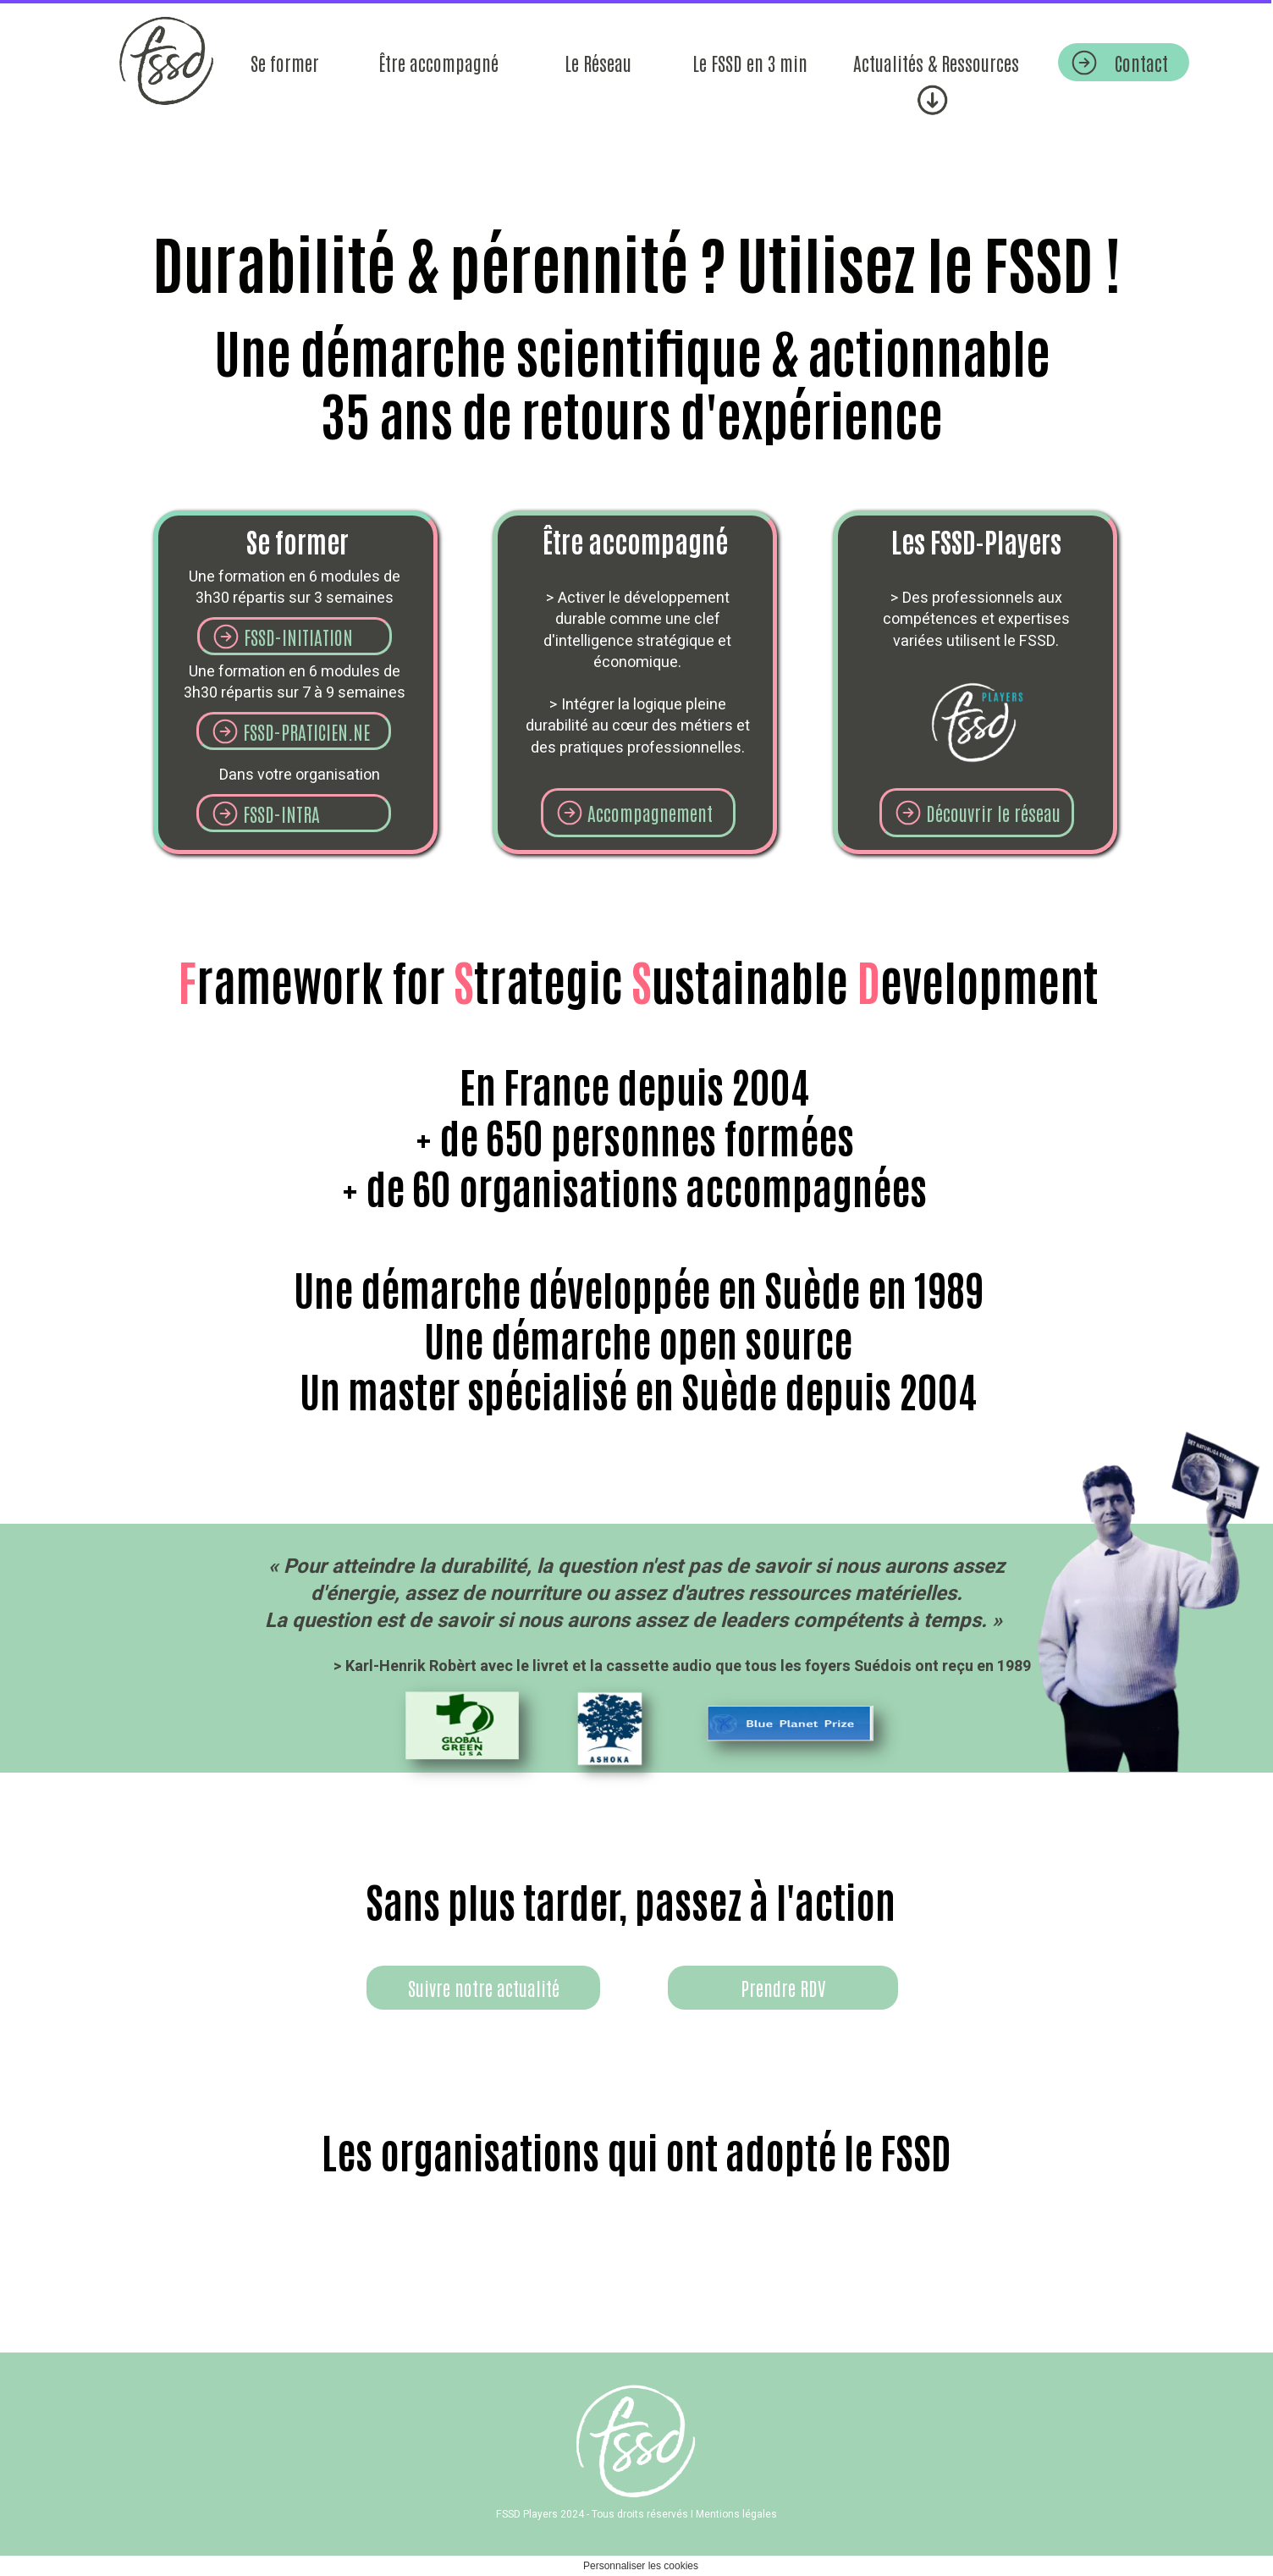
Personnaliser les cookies (640, 2566)
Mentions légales (736, 2514)
